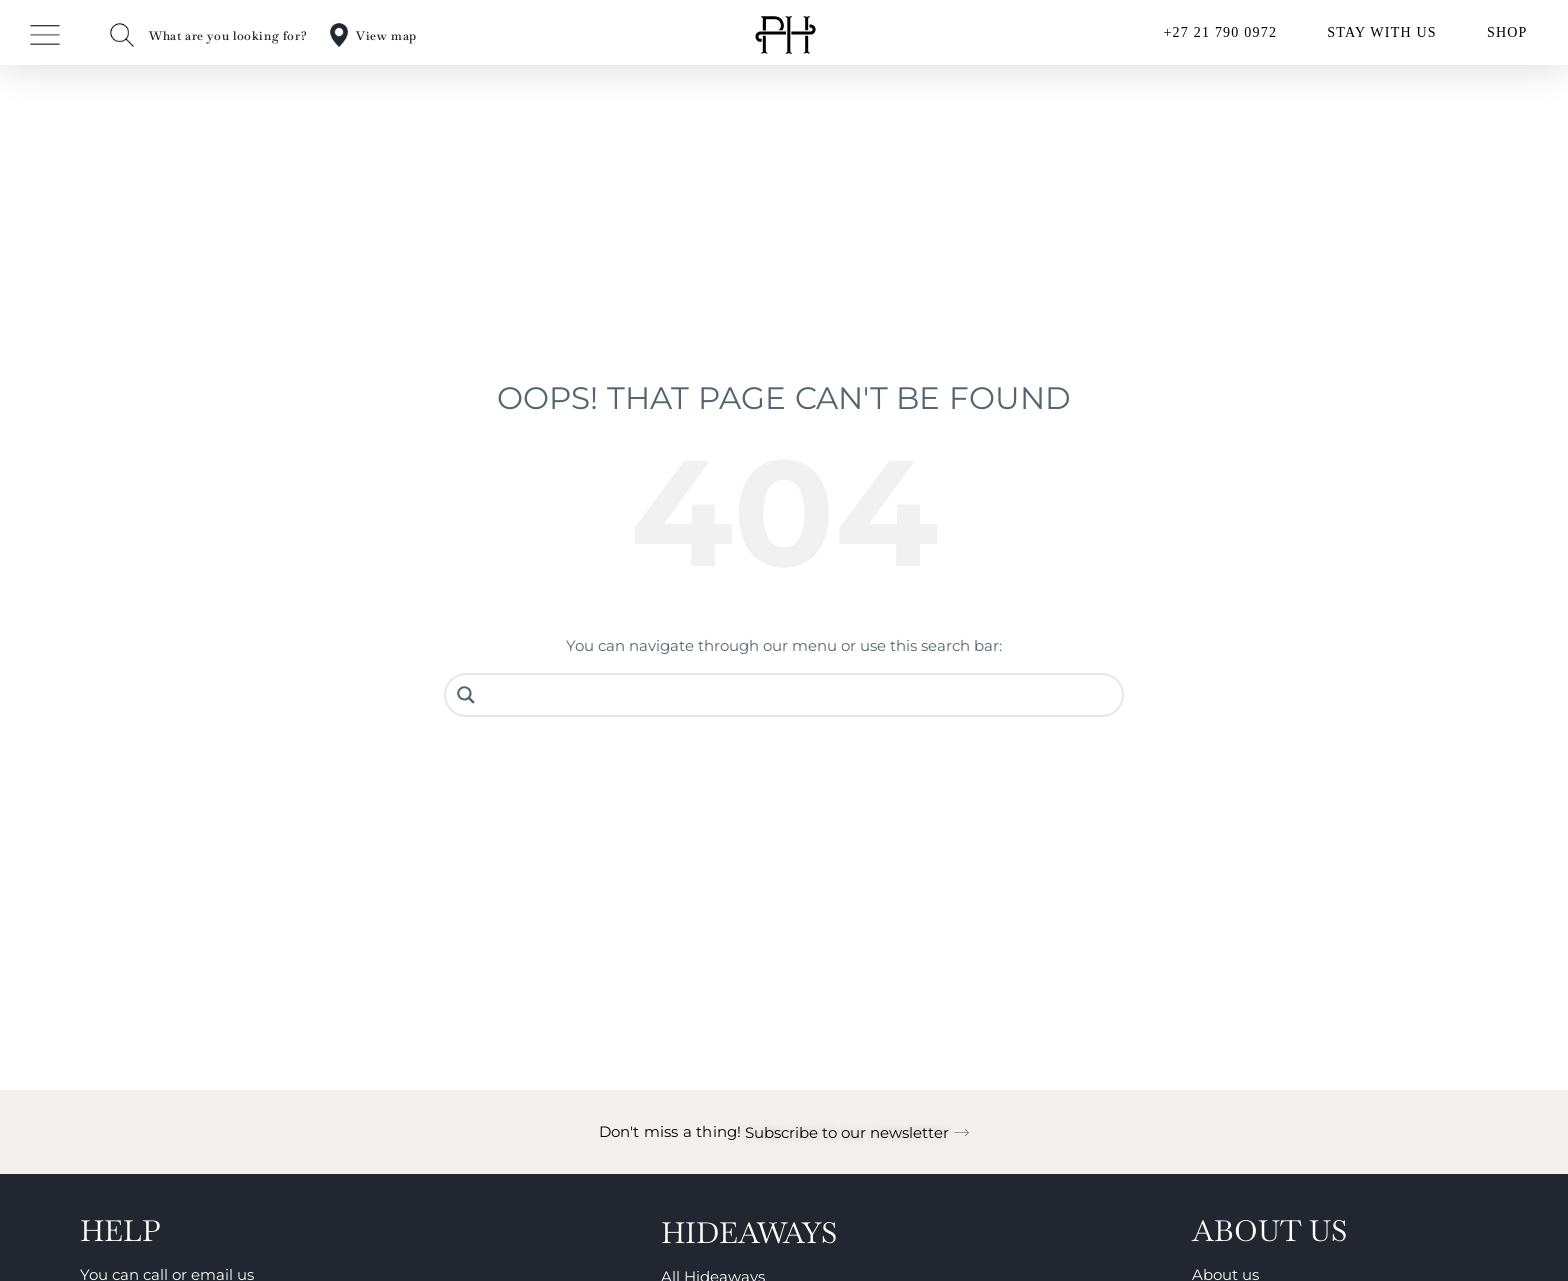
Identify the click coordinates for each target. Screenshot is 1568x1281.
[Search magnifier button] (466, 695)
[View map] (339, 35)
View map (386, 36)
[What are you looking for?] (122, 35)
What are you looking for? (228, 36)
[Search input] (799, 695)
